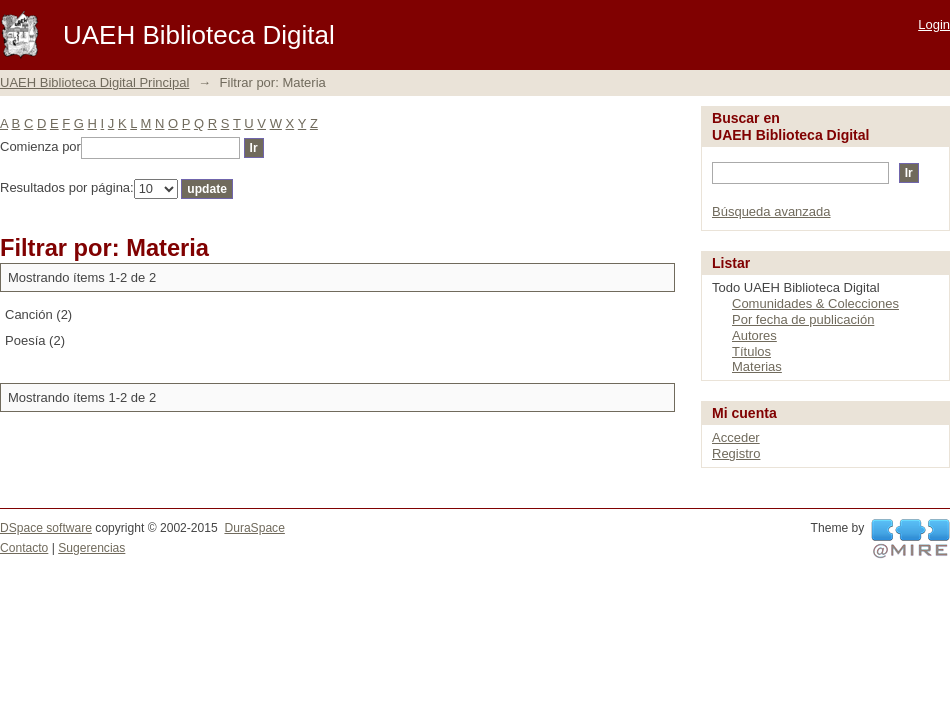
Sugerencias (91, 548)
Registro (736, 453)
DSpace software (46, 528)
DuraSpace (254, 528)
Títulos (751, 351)
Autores (754, 335)
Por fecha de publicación (803, 319)
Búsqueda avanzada (771, 211)
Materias (757, 366)
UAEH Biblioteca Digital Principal (94, 82)
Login (934, 24)
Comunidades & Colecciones (815, 303)
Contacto (24, 548)
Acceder (736, 437)
